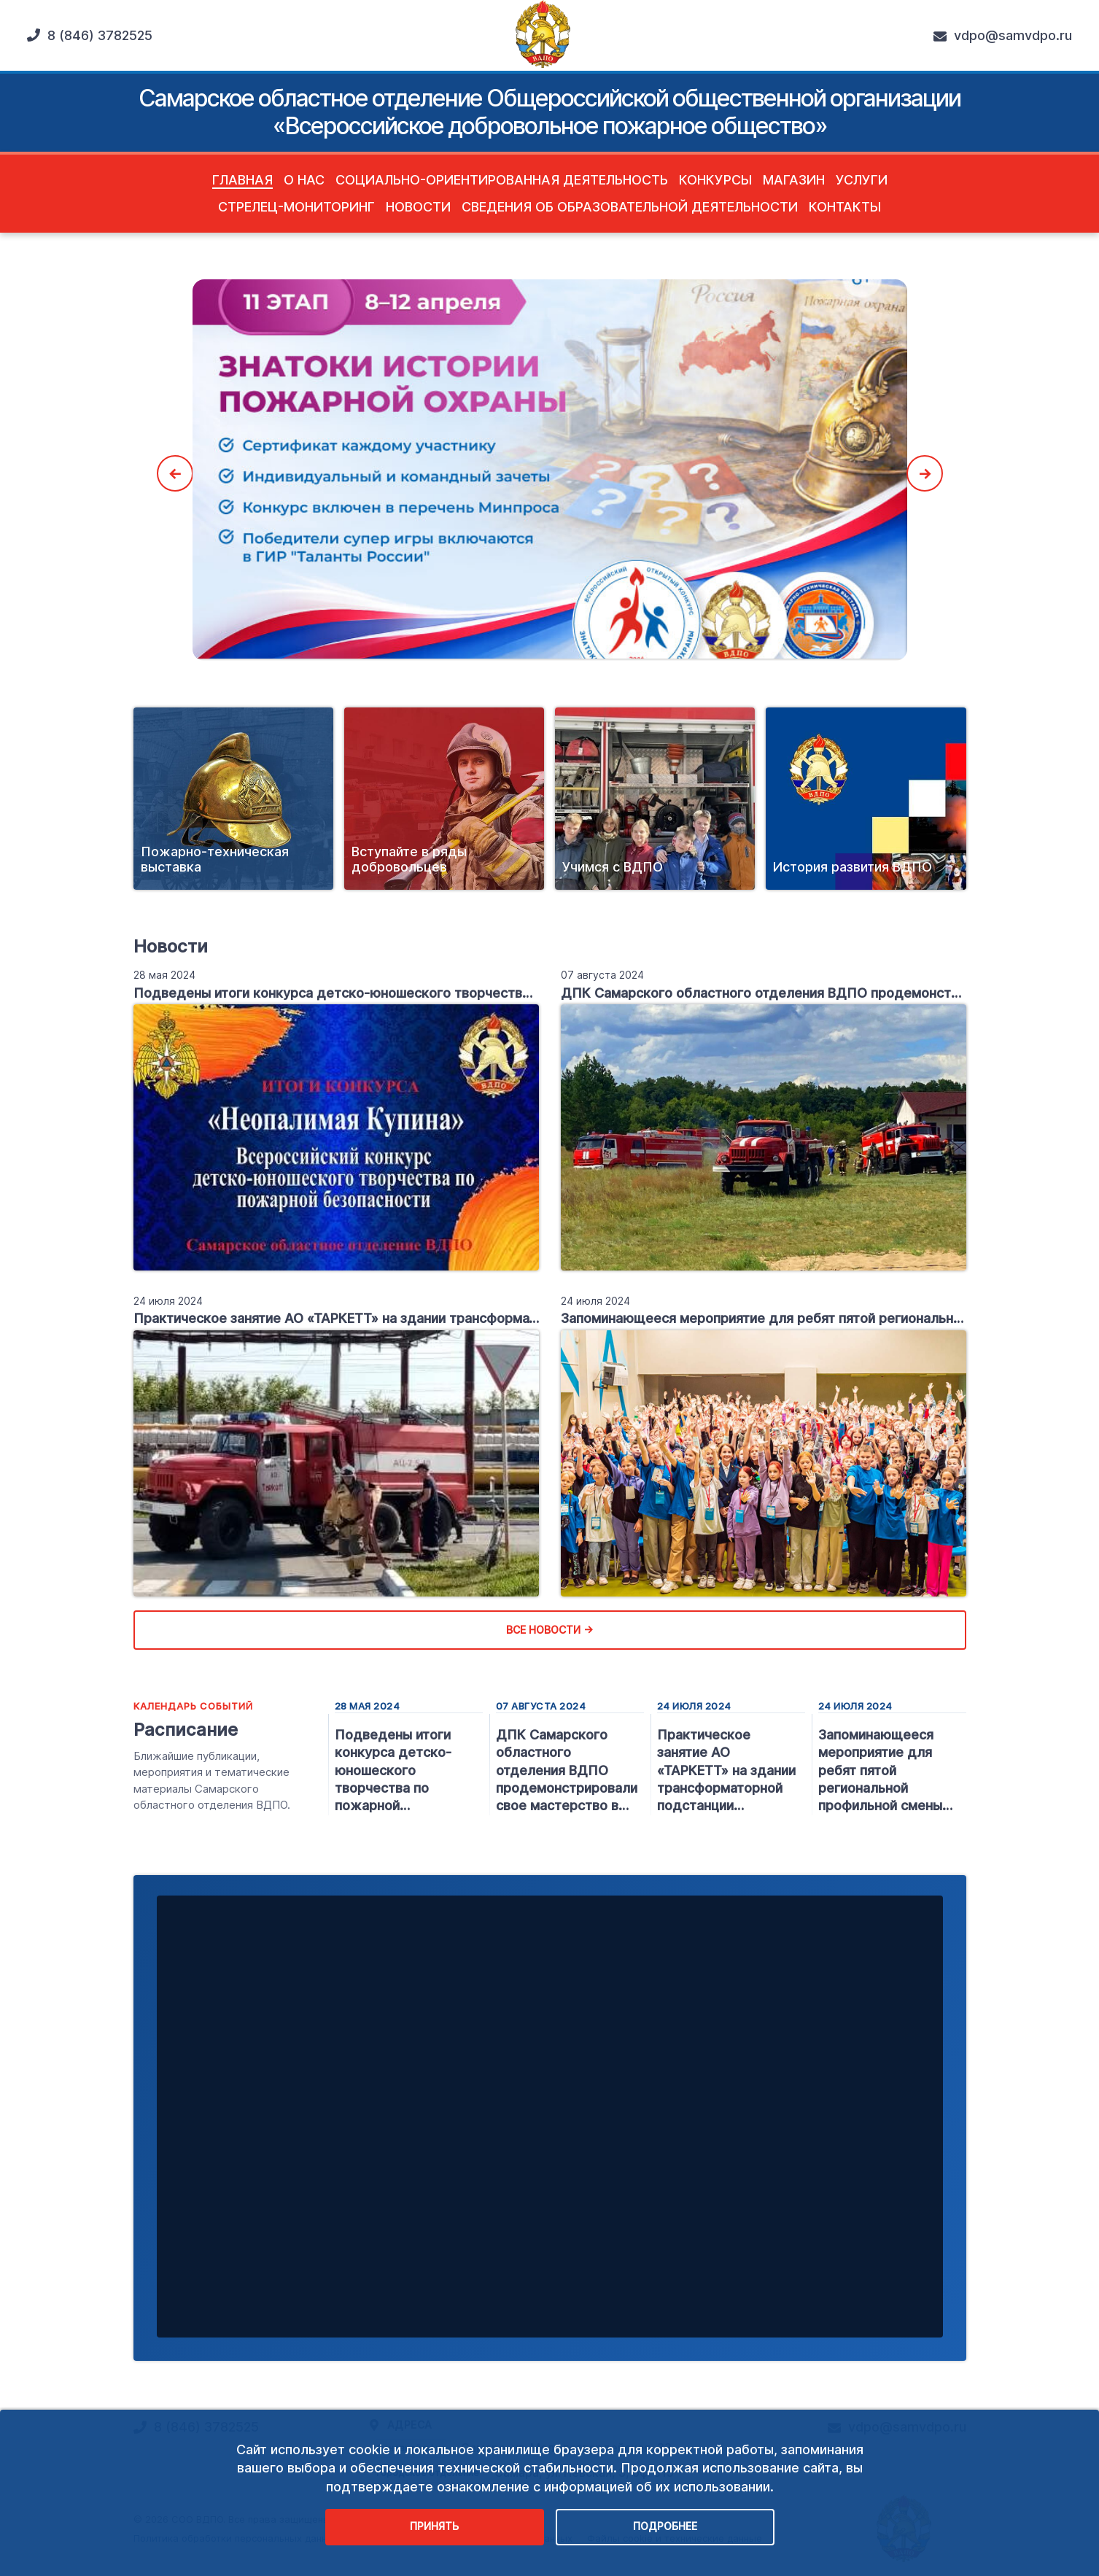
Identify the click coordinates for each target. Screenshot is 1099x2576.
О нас (304, 179)
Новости (418, 206)
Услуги (862, 179)
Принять (434, 2526)
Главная (242, 179)
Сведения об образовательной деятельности (630, 206)
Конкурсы (715, 179)
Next (924, 473)
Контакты (845, 206)
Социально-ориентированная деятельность (501, 179)
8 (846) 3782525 (89, 35)
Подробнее (665, 2526)
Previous (175, 473)
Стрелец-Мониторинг (296, 206)
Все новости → (549, 1629)
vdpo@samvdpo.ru (1002, 36)
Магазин (794, 179)
